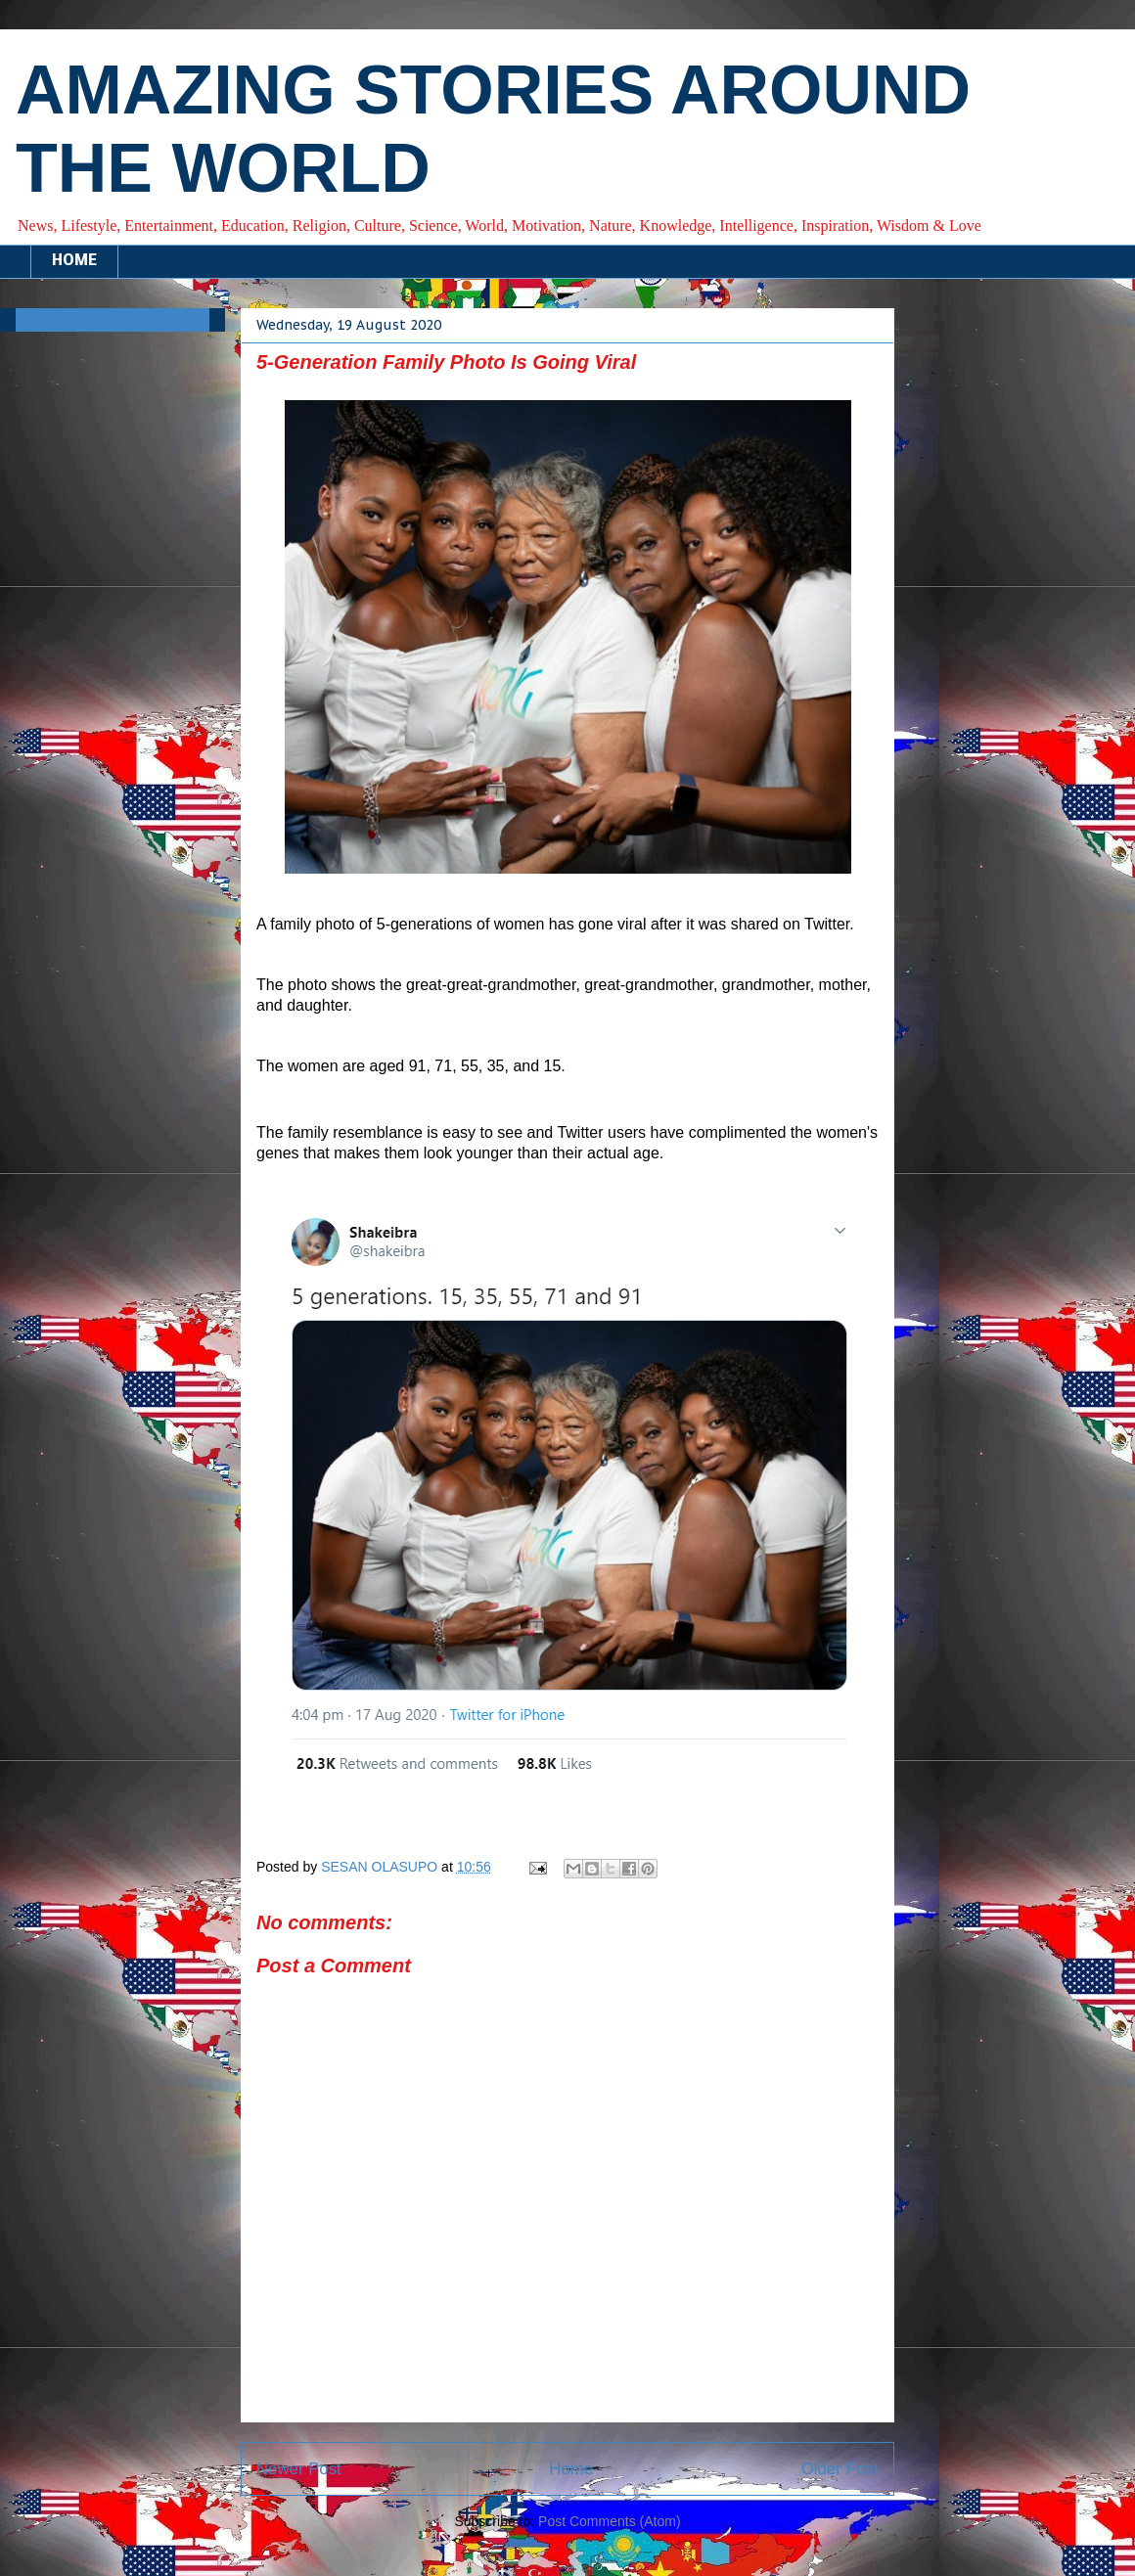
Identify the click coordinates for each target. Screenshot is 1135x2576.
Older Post (840, 2469)
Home (571, 2469)
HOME (74, 261)
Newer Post (298, 2469)
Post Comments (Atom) (609, 2521)
